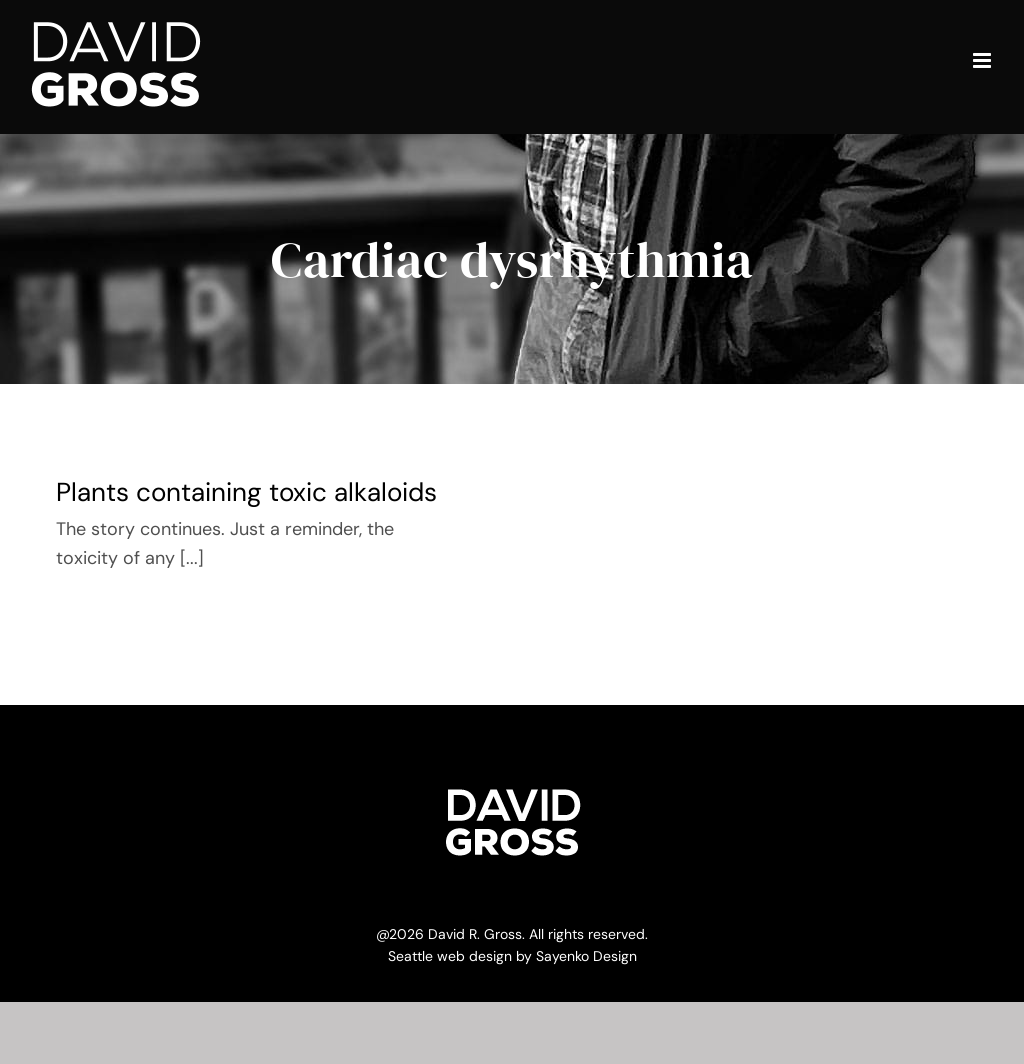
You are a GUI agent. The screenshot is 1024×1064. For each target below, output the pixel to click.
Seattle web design (450, 956)
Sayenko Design (586, 956)
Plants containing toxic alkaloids (246, 492)
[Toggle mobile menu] (983, 60)
